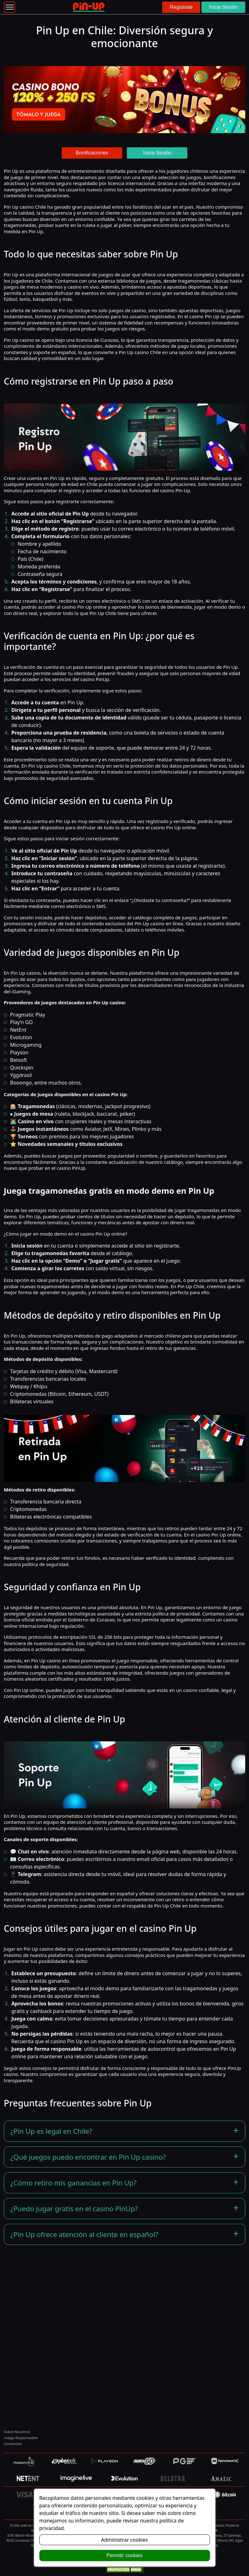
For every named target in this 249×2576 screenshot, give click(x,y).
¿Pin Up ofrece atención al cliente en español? (84, 2234)
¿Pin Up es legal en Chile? (51, 2131)
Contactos (13, 2443)
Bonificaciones (92, 152)
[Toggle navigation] (9, 7)
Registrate (181, 7)
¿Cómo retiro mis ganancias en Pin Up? (73, 2182)
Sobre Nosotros (17, 2431)
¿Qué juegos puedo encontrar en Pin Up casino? (88, 2157)
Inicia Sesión (223, 7)
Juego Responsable (21, 2437)
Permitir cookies (125, 2555)
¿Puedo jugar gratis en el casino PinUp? (74, 2208)
